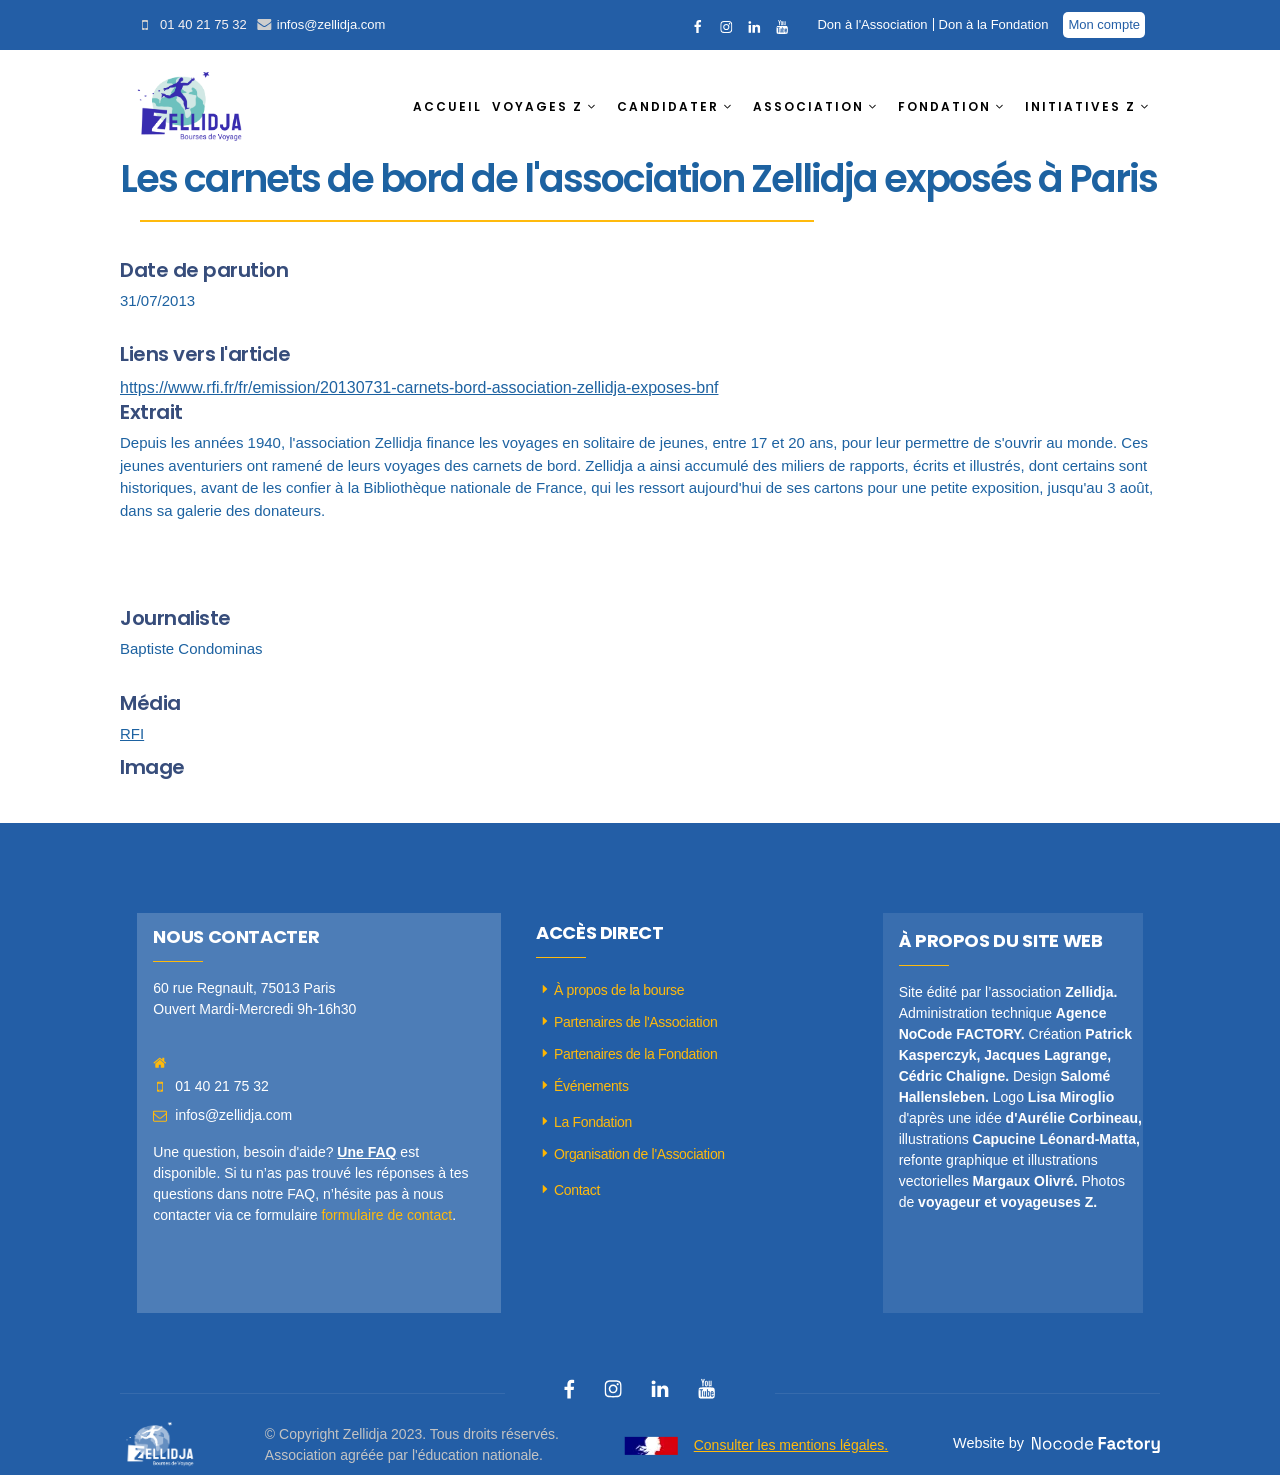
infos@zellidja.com (331, 24)
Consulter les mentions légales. (791, 1445)
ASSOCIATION (808, 106)
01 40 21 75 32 (203, 24)
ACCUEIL (447, 106)
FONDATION (944, 106)
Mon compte (1104, 24)
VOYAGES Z (537, 106)
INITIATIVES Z (1080, 106)
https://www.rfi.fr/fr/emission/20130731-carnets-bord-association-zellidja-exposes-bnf (419, 387)
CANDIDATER (668, 106)
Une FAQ (366, 1152)
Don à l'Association (872, 24)
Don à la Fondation (994, 24)
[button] (549, 107)
